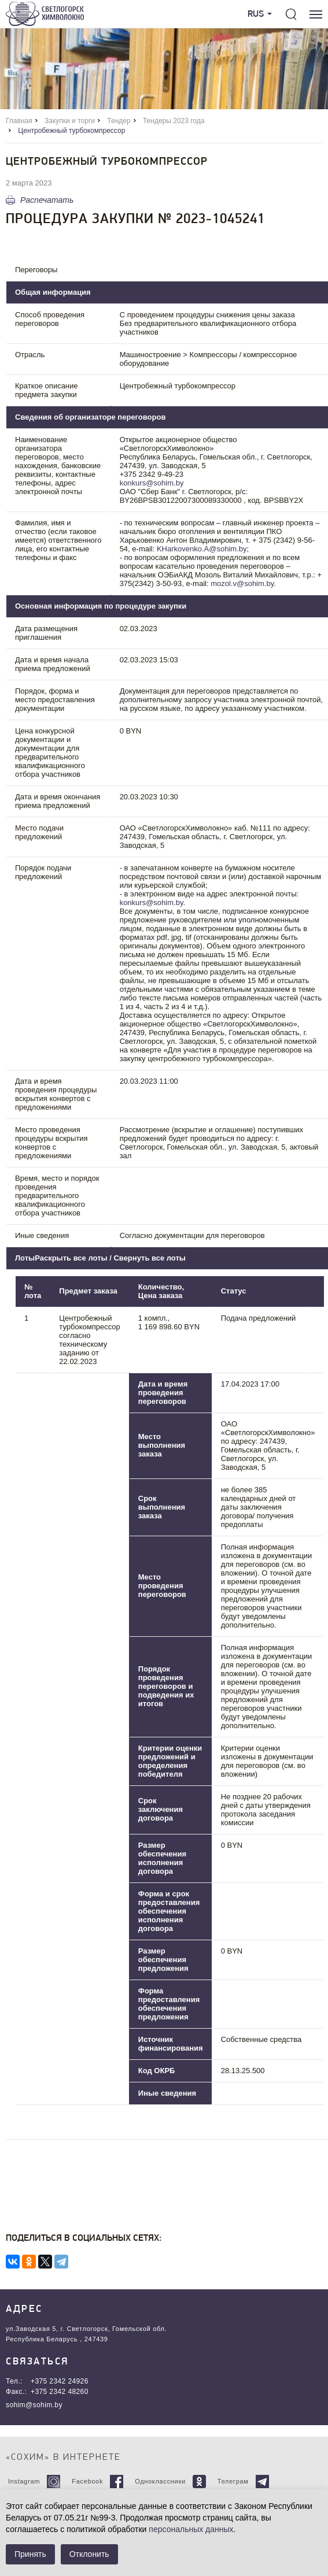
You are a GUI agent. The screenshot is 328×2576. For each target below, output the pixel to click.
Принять (30, 2554)
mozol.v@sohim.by (242, 583)
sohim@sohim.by (34, 2405)
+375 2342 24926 (60, 2381)
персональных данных (191, 2529)
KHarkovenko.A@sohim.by (202, 548)
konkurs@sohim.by (152, 483)
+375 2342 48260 (60, 2392)
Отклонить (89, 2554)
